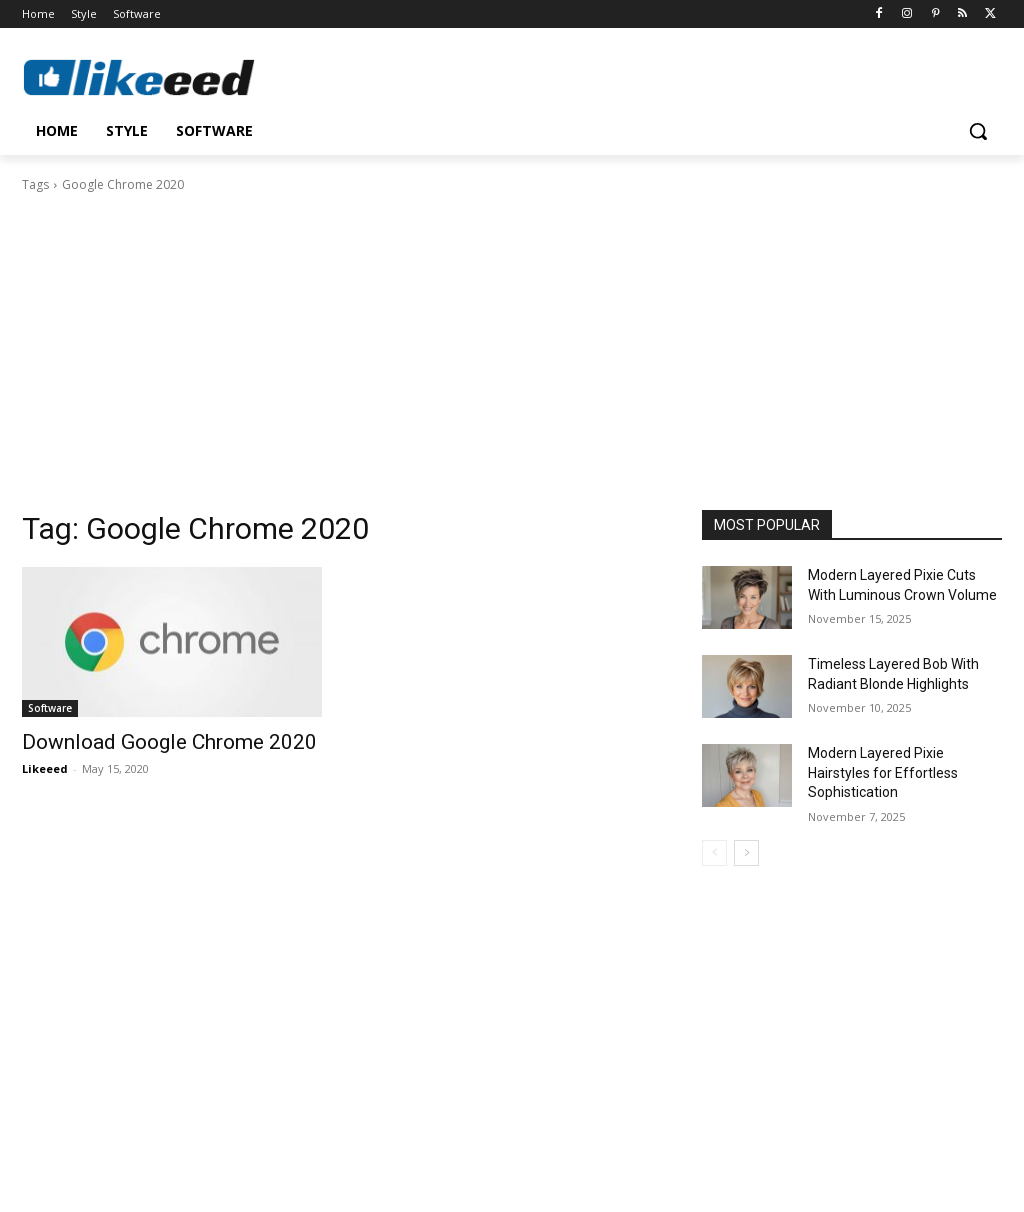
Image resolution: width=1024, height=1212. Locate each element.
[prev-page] (714, 853)
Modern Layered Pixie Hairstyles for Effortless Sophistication (883, 772)
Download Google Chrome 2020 (169, 742)
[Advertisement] (512, 345)
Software (50, 708)
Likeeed (45, 768)
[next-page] (746, 853)
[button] (978, 131)
